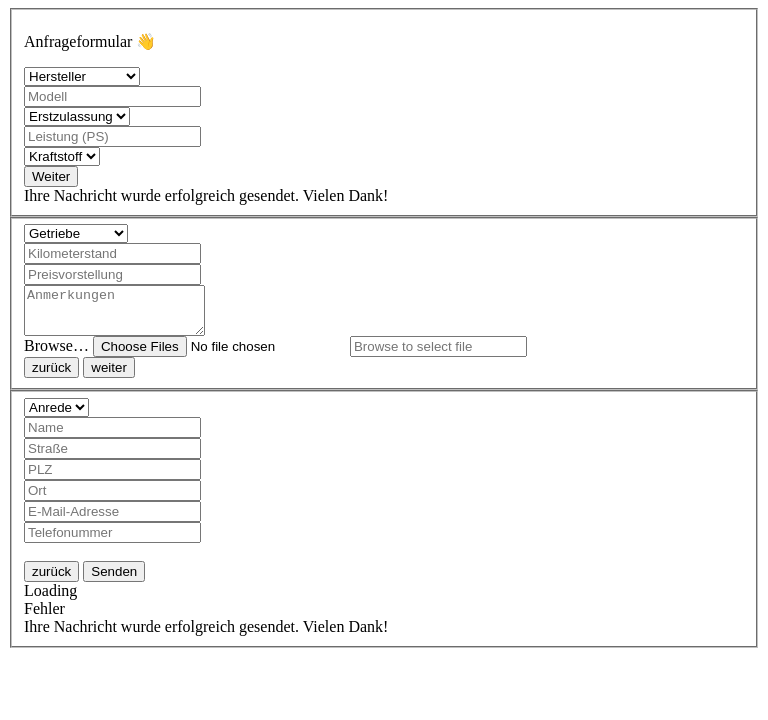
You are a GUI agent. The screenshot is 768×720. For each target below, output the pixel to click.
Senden (114, 580)
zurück (51, 376)
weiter (109, 376)
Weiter (51, 176)
